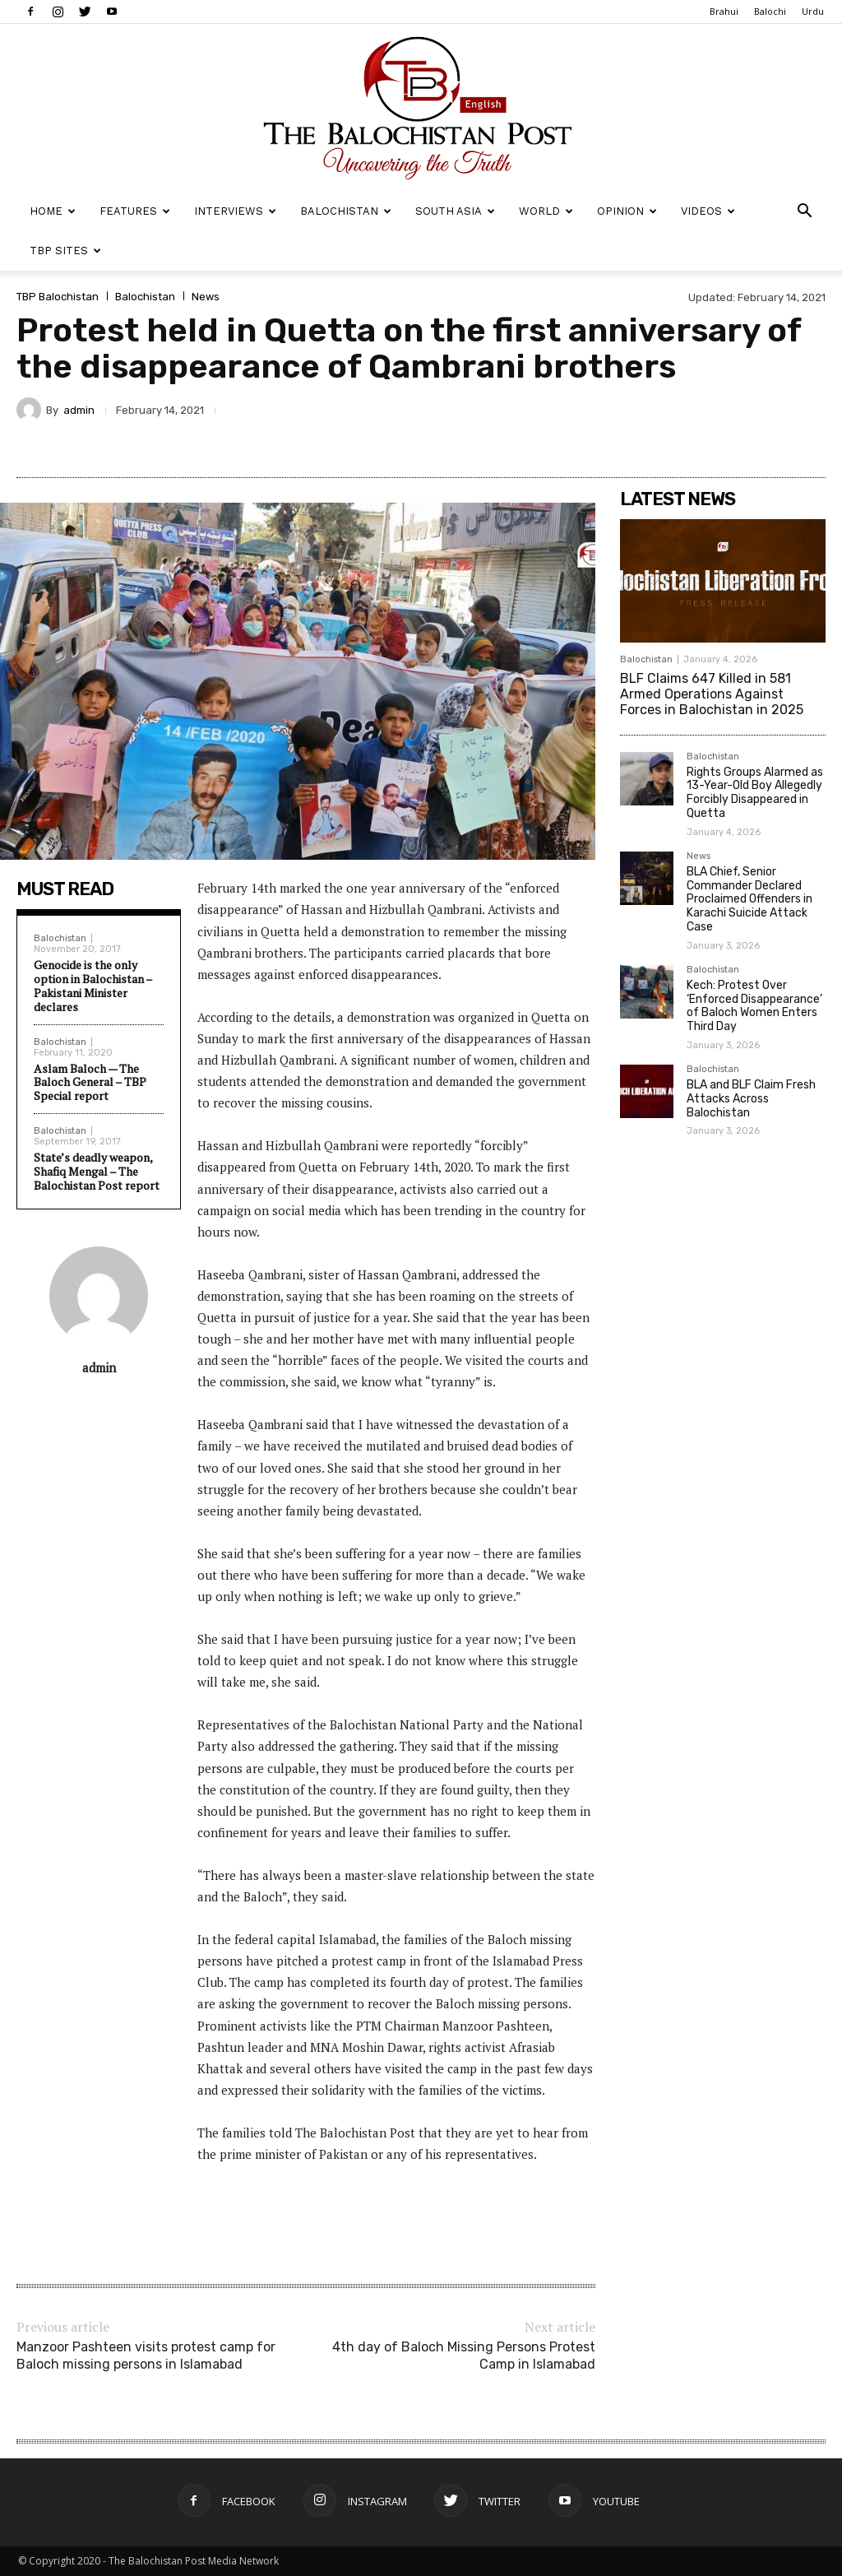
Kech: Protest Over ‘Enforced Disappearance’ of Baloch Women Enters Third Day (754, 1005)
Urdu (813, 11)
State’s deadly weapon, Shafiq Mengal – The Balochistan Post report (97, 1171)
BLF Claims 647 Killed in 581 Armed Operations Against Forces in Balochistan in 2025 (711, 694)
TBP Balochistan (57, 296)
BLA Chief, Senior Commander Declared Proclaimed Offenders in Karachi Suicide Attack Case (749, 899)
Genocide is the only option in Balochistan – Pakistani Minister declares (93, 985)
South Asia (455, 211)
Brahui (724, 11)
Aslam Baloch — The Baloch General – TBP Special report (90, 1082)
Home (53, 211)
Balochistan (345, 211)
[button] (804, 212)
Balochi (770, 11)
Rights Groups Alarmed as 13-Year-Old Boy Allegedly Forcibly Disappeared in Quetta (755, 792)
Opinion (627, 211)
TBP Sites (65, 250)
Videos (708, 211)
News (206, 296)
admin (79, 410)
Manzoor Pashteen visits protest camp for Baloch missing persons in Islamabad (145, 2355)
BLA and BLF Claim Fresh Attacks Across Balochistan (751, 1099)
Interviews (235, 211)
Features (134, 211)
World (546, 211)
